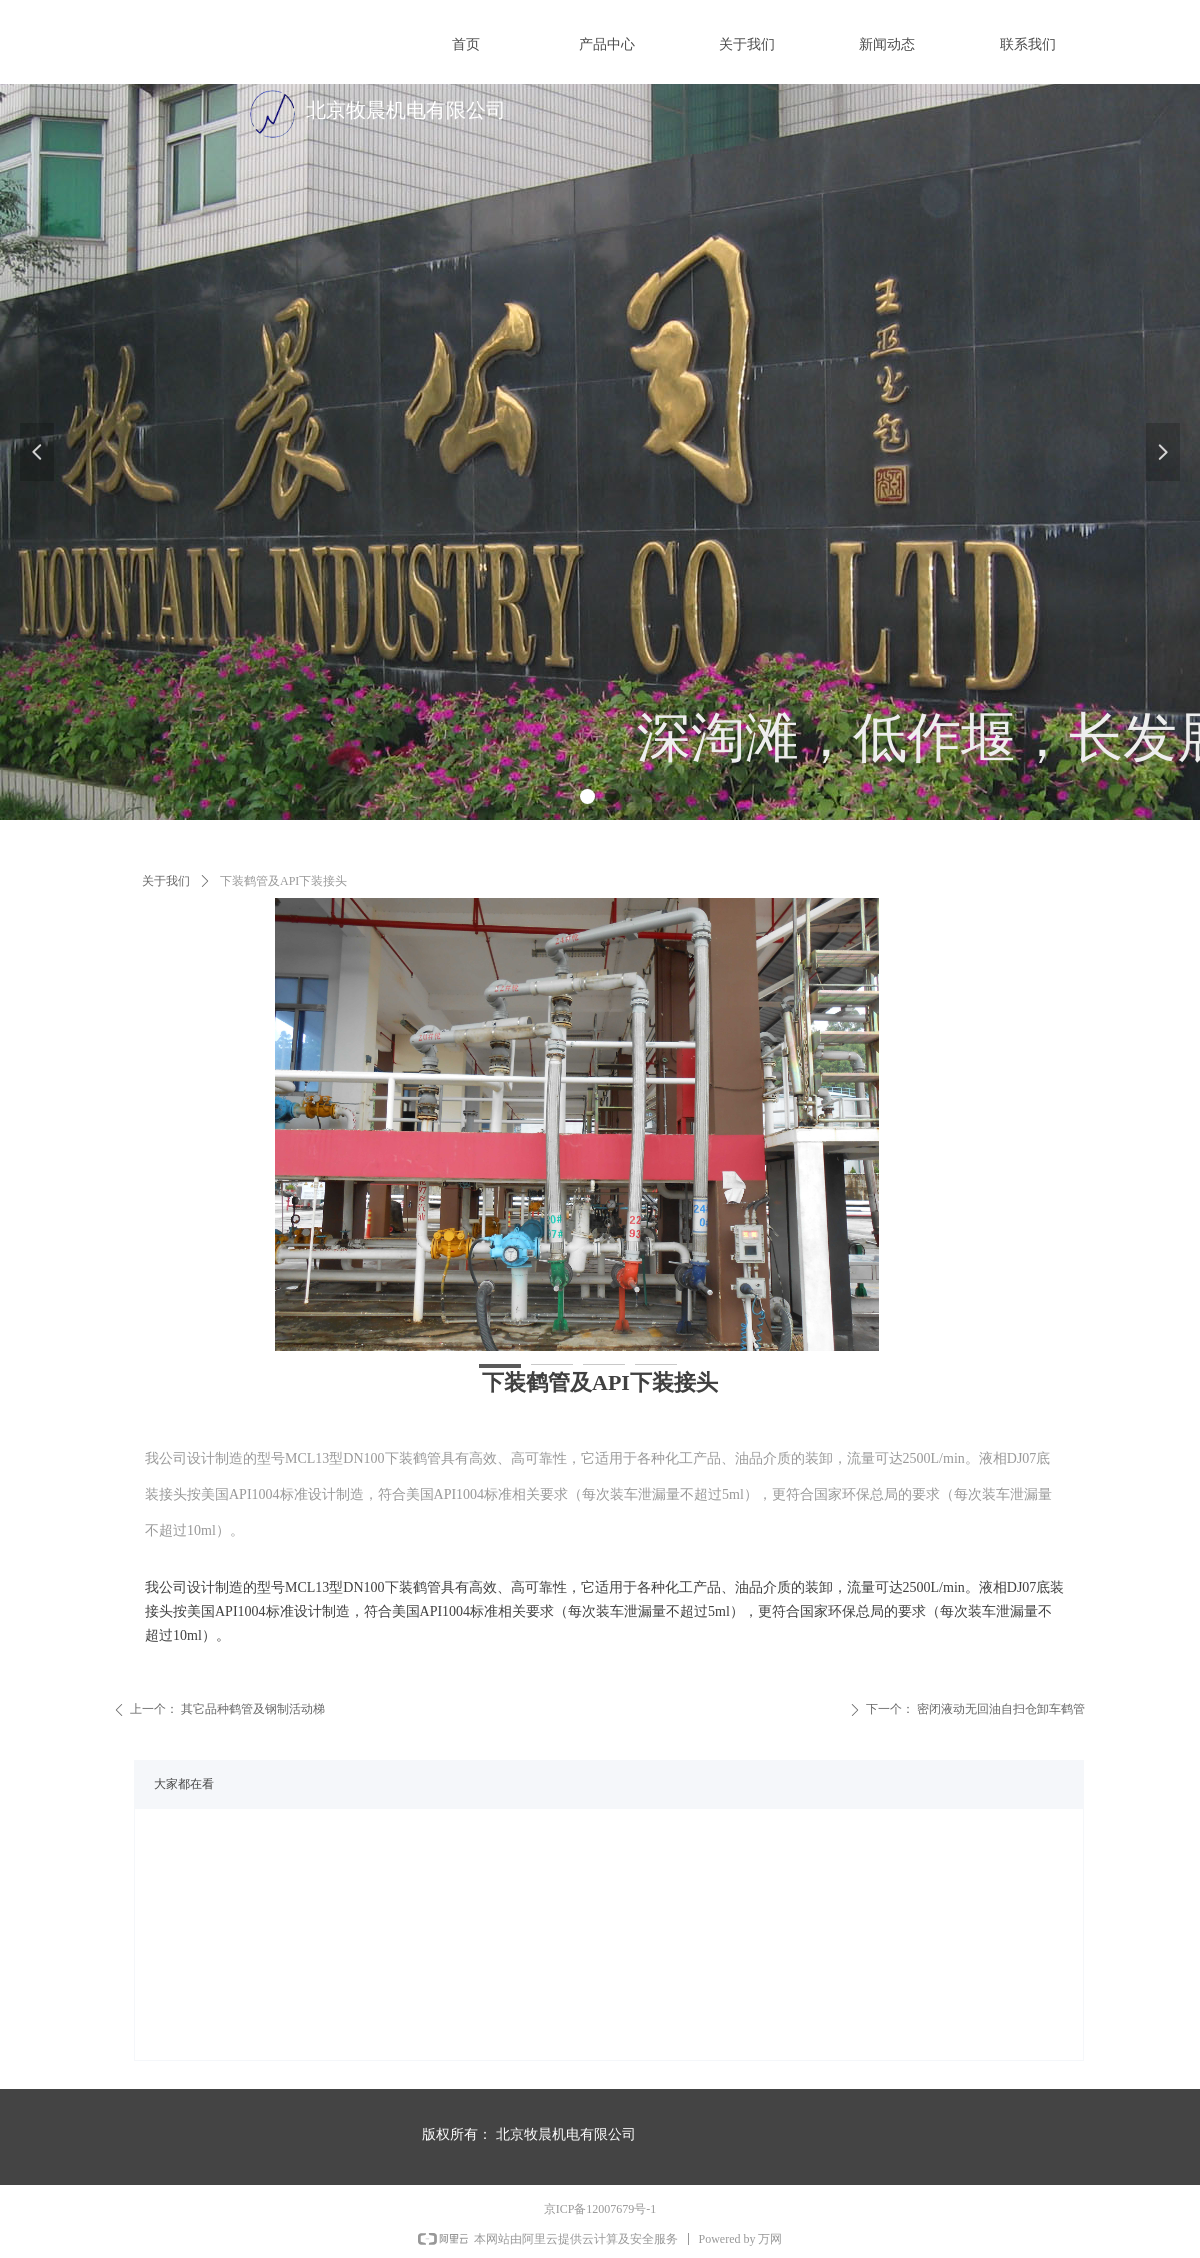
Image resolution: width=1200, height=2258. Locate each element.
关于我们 (166, 881)
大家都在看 (184, 1784)
